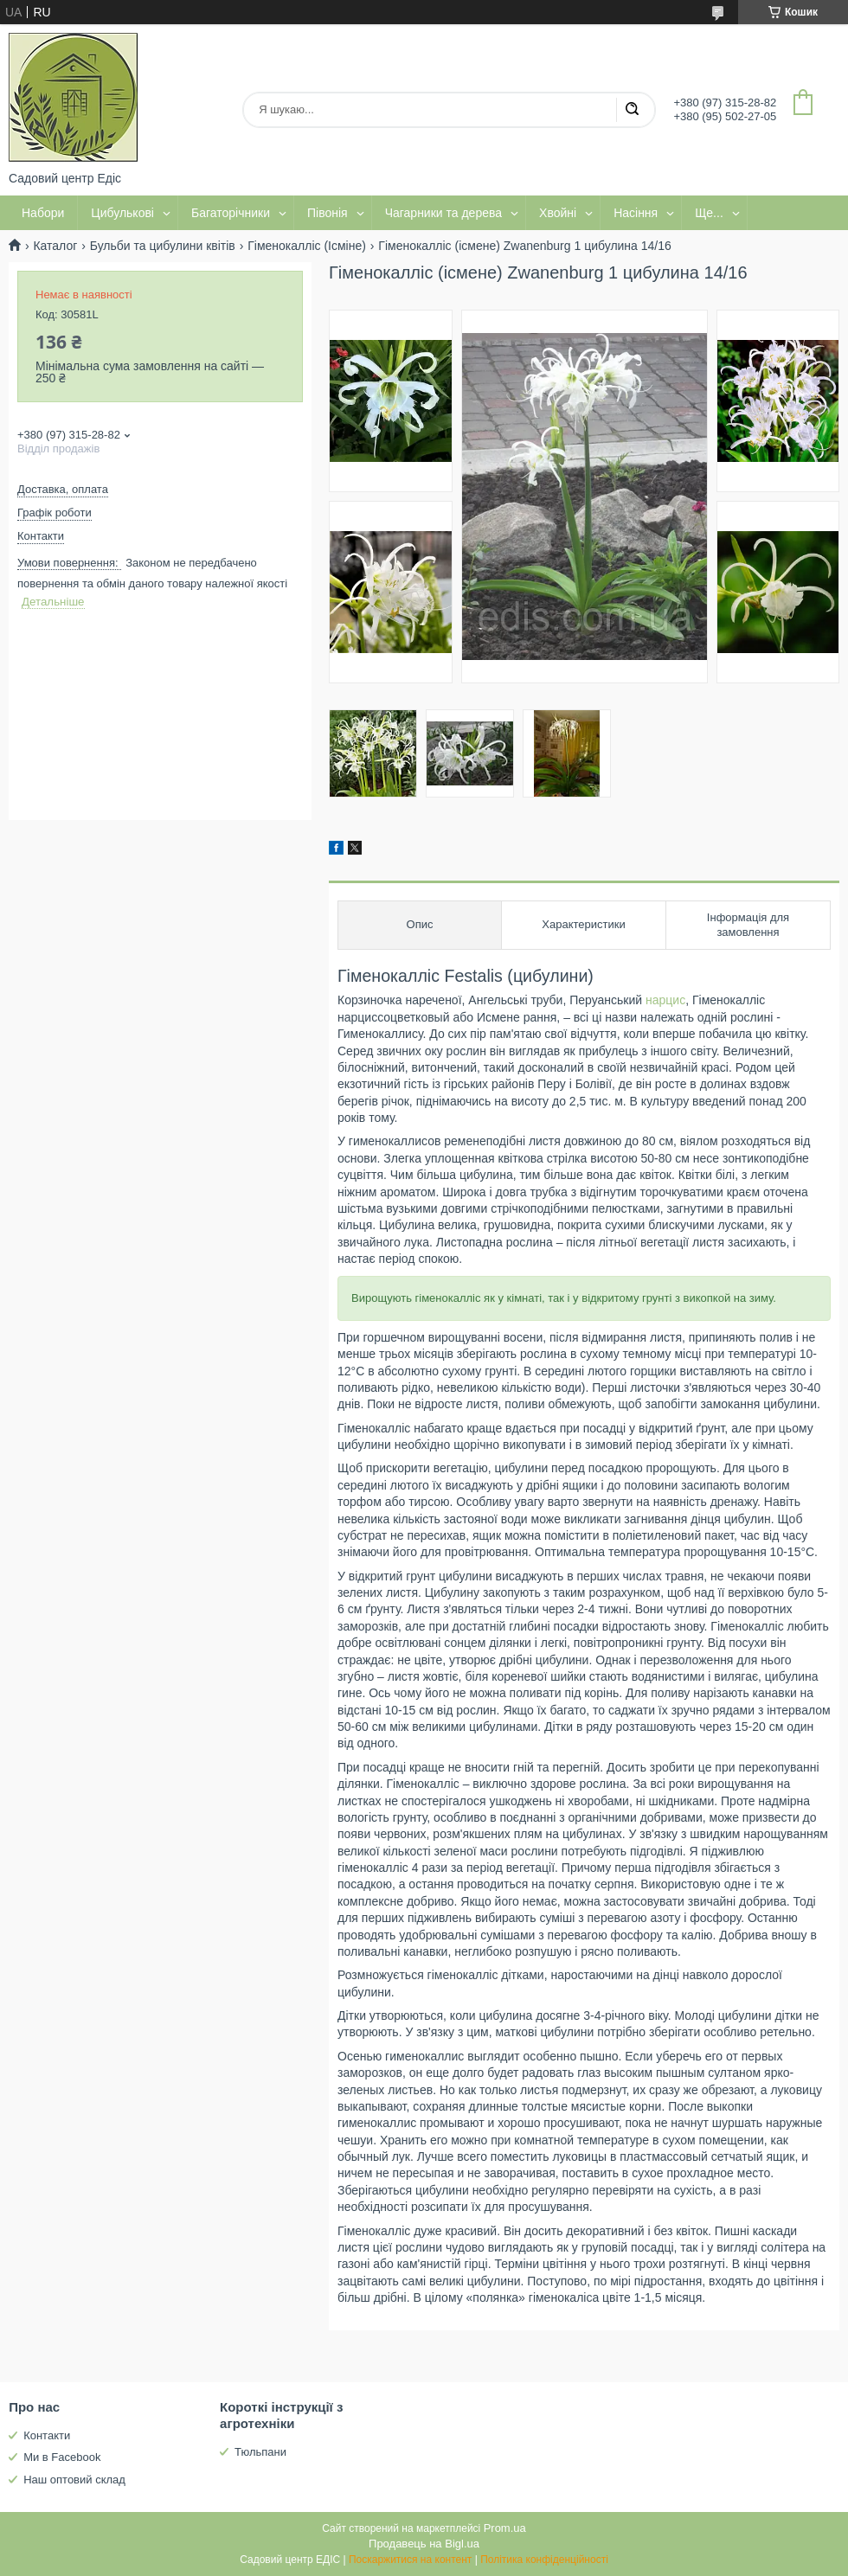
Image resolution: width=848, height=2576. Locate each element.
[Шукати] (631, 110)
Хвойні (557, 213)
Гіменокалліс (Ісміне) (306, 246)
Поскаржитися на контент (410, 2560)
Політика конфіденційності (544, 2560)
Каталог (55, 246)
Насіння (636, 213)
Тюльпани (260, 2451)
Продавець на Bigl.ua (424, 2543)
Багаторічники (230, 213)
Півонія (327, 213)
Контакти (46, 2435)
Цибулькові (122, 213)
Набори (43, 213)
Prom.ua (505, 2528)
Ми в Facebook (61, 2457)
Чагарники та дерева (443, 213)
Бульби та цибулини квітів (162, 246)
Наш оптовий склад (74, 2479)
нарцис (665, 1000)
